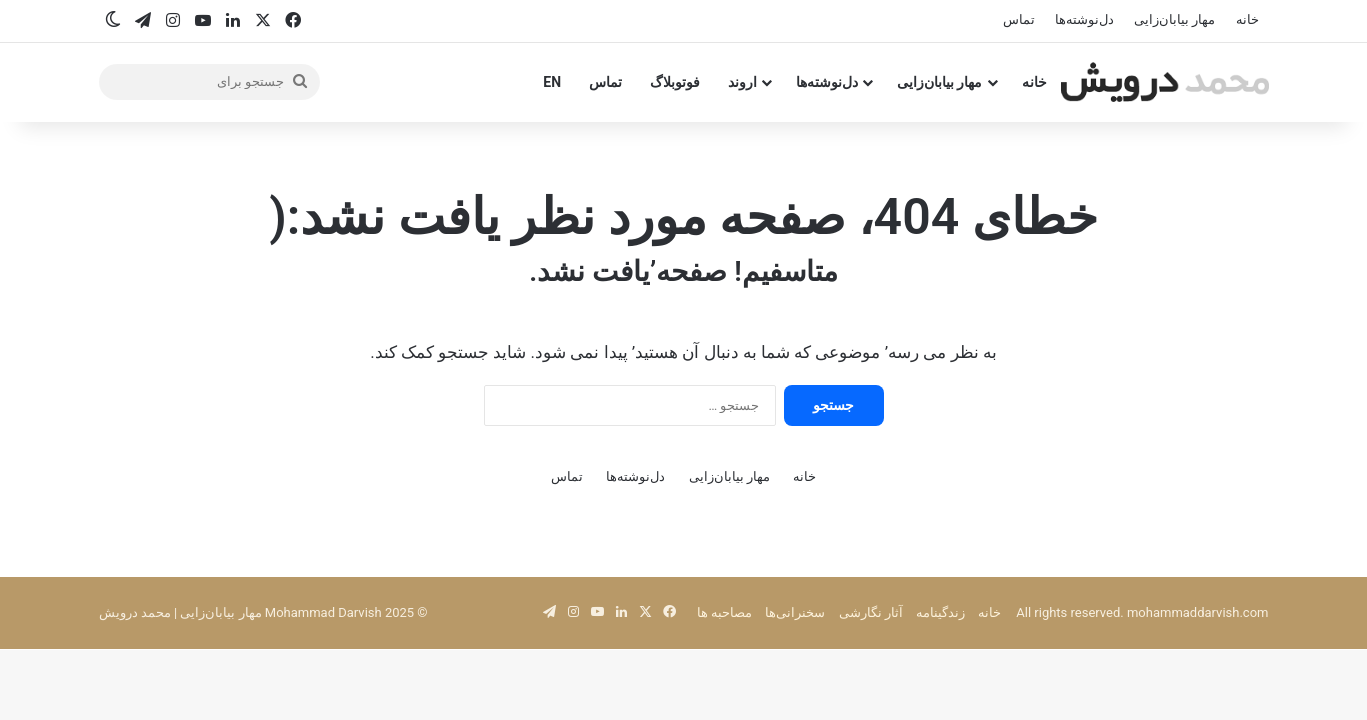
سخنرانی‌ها (795, 612)
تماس (1019, 19)
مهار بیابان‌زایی (1174, 19)
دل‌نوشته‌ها (1084, 19)
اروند (742, 82)
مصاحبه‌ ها (724, 612)
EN (552, 82)
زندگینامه (940, 612)
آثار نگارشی (871, 612)
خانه (1247, 19)
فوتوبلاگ (675, 82)
